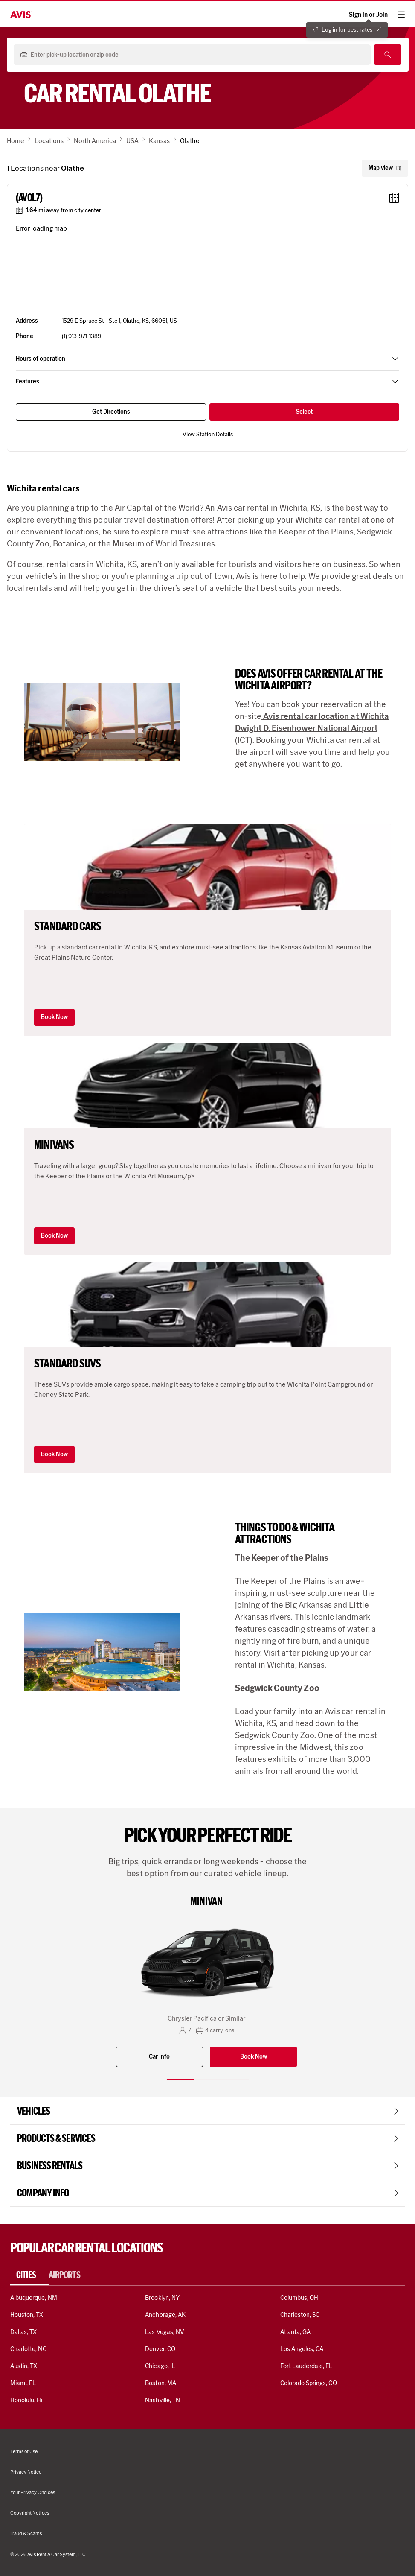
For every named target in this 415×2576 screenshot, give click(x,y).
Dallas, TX (23, 2332)
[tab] (29, 2275)
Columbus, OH (299, 2297)
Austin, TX (23, 2366)
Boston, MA (160, 2383)
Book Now (54, 1017)
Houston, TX (27, 2315)
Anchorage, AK (165, 2315)
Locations (49, 141)
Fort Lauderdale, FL (306, 2366)
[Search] (387, 54)
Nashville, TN (162, 2400)
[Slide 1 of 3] (180, 2079)
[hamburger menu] (401, 14)
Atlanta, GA (295, 2332)
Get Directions (111, 411)
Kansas (159, 141)
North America (95, 141)
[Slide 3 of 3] (235, 2079)
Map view (385, 168)
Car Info (159, 2056)
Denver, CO (160, 2349)
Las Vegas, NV (164, 2332)
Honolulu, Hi (26, 2400)
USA (132, 141)
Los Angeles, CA (302, 2349)
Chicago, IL (160, 2366)
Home (15, 141)
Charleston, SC (300, 2315)
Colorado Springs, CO (308, 2383)
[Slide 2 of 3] (207, 2079)
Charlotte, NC (28, 2349)
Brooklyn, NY (162, 2297)
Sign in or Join (368, 15)
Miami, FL (23, 2383)
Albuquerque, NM (33, 2297)
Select (304, 411)
